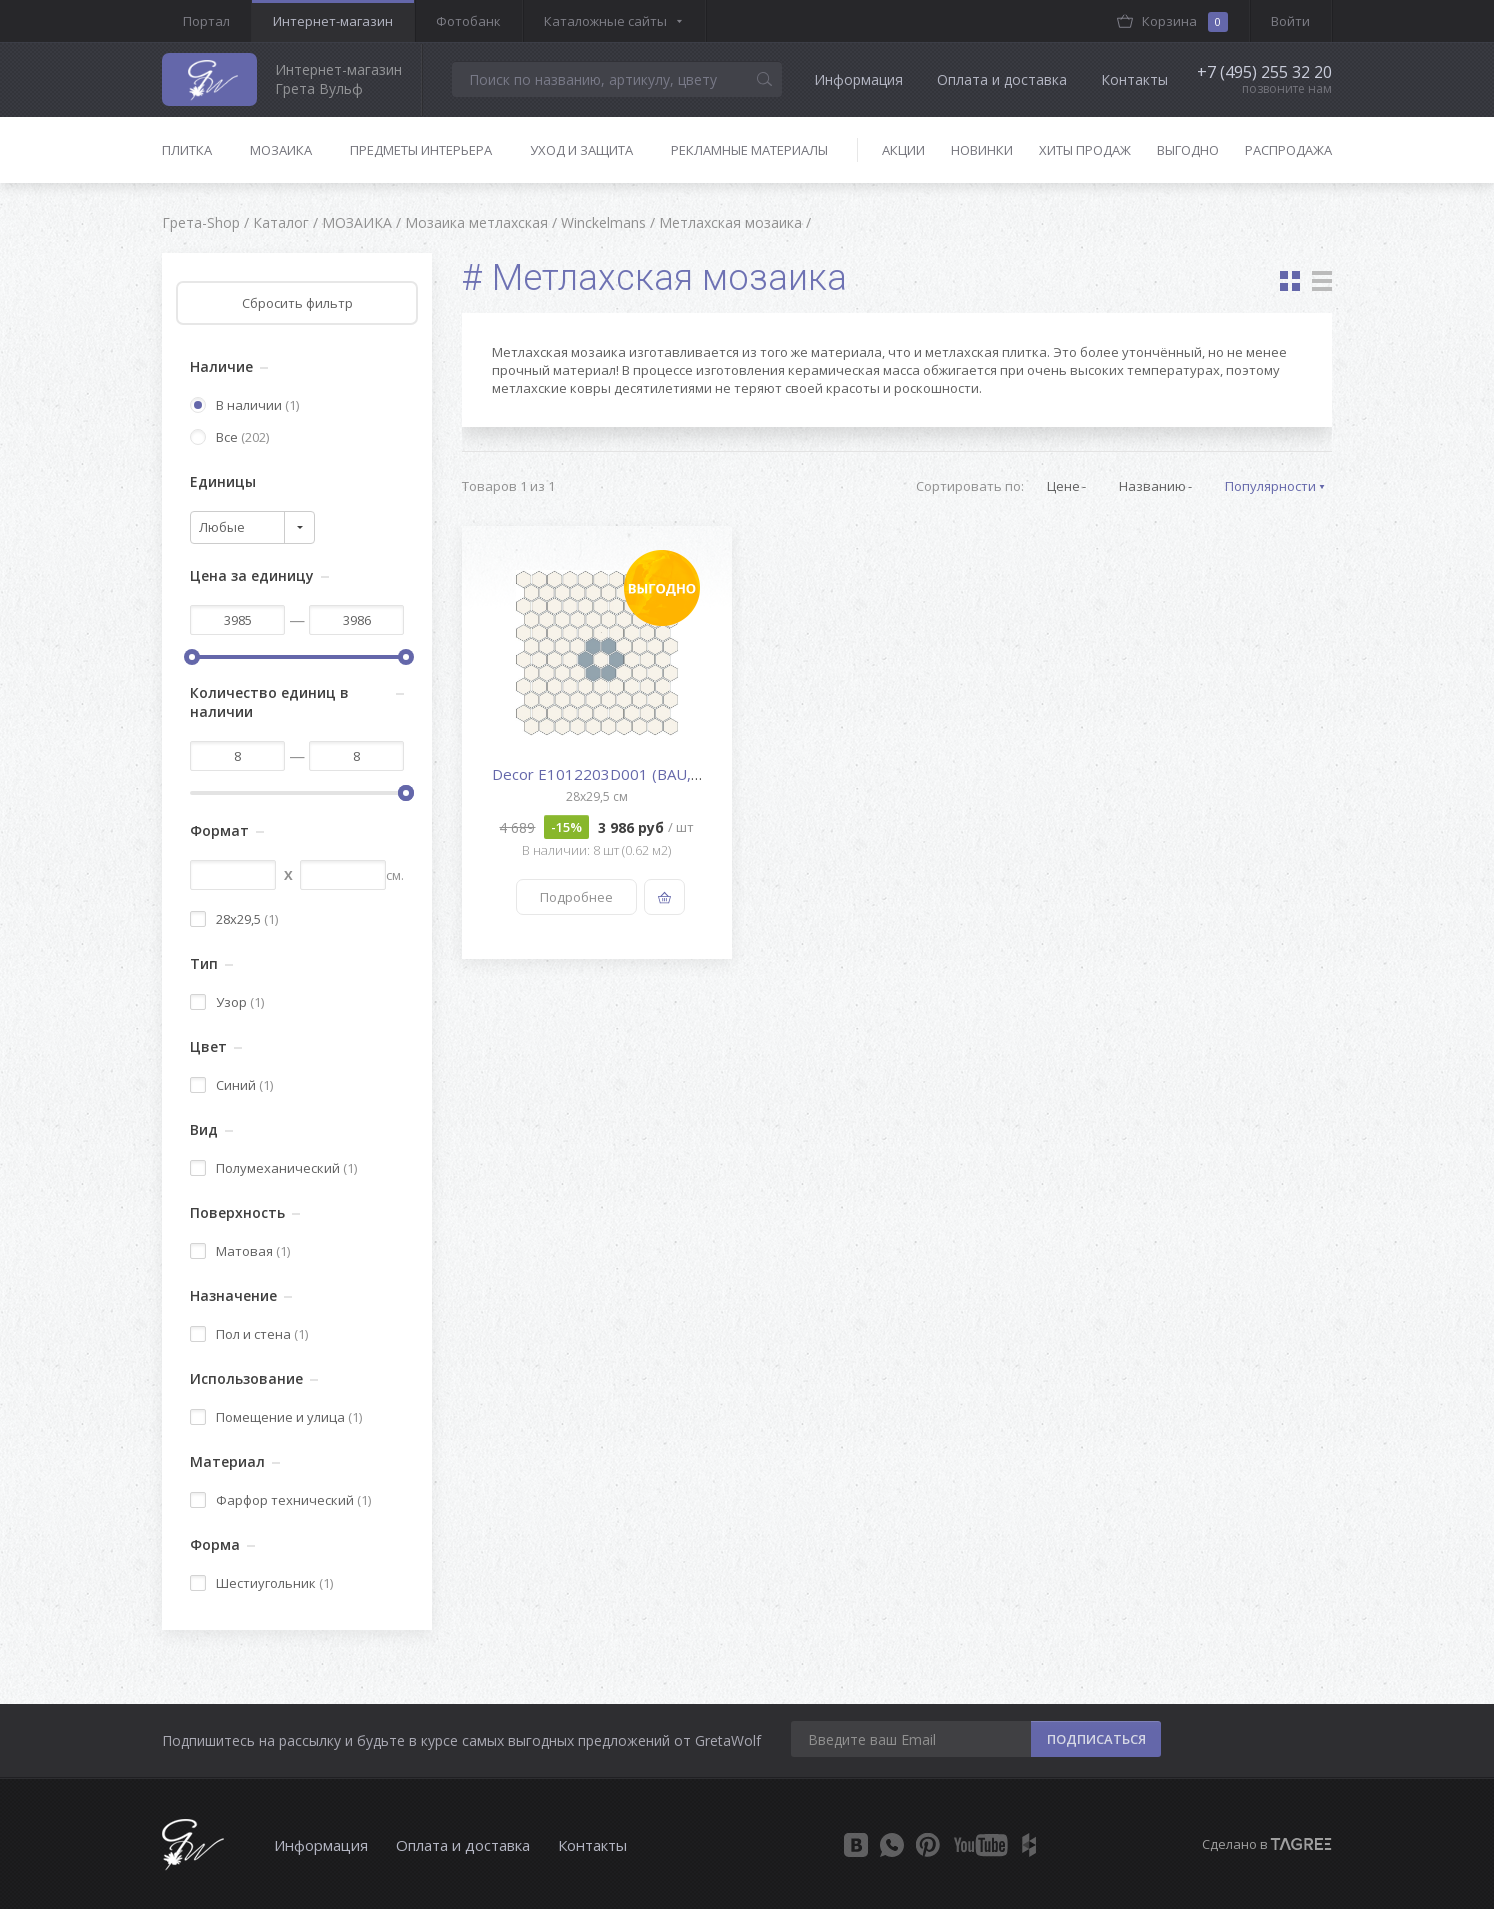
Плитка (187, 150)
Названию (1152, 486)
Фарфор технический (280, 1500)
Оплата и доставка (1002, 79)
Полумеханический (273, 1168)
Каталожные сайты (605, 21)
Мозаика (281, 150)
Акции (903, 150)
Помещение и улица (276, 1417)
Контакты (1134, 79)
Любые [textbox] (222, 527)
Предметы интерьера (421, 150)
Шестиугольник (261, 1583)
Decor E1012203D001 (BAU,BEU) (609, 774)
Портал (206, 21)
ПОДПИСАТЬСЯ (1096, 1739)
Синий (231, 1085)
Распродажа (1288, 150)
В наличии (244, 405)
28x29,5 (234, 919)
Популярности (1270, 486)
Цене (1063, 486)
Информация (858, 79)
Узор (227, 1002)
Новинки (982, 150)
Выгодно (1188, 150)
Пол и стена (249, 1334)
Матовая (240, 1251)
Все (229, 437)
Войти (1290, 21)
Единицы (223, 481)
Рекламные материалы (749, 150)
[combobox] (252, 527)
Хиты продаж (1085, 150)
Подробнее (576, 897)
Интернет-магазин (333, 21)
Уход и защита (581, 150)
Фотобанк (468, 21)
